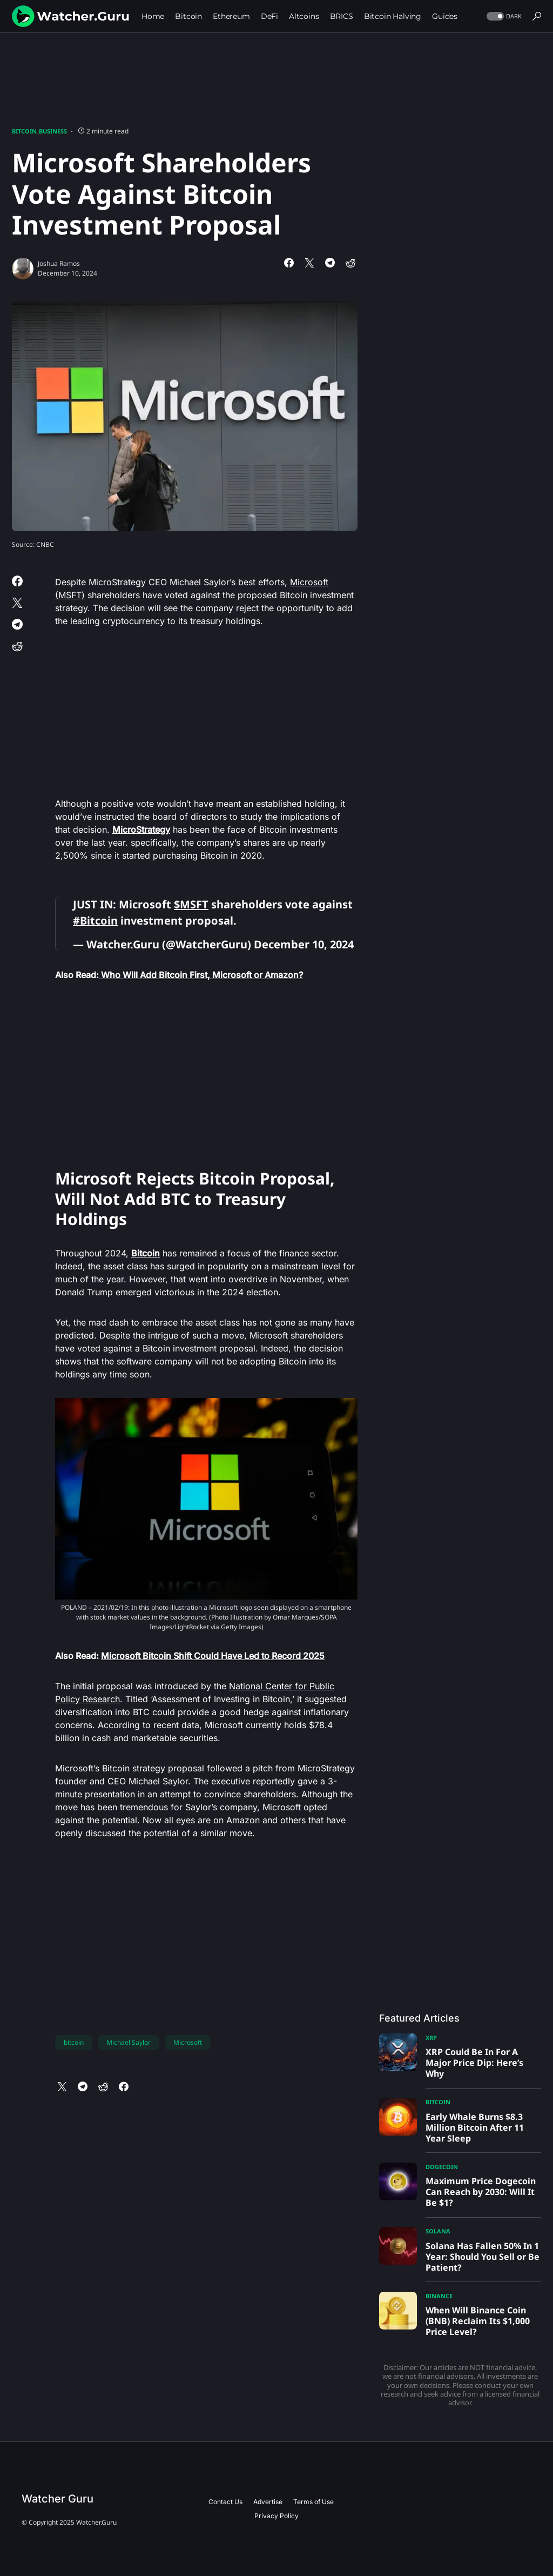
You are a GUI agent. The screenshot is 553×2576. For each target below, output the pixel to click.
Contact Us (225, 2502)
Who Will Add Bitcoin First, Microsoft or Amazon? (201, 974)
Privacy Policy (276, 2516)
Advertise (267, 2502)
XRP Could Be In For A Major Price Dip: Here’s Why (474, 2062)
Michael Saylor (128, 2042)
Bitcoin (24, 131)
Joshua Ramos (59, 263)
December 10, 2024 (304, 944)
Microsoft (187, 2042)
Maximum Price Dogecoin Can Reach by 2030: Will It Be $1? (481, 2192)
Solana (438, 2231)
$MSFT (191, 904)
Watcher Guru (57, 2498)
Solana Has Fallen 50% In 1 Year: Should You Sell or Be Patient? (482, 2256)
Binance (439, 2296)
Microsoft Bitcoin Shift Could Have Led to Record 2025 (213, 1655)
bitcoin (74, 2042)
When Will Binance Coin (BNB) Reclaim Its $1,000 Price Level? (478, 2321)
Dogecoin (442, 2167)
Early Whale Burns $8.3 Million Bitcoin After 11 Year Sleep (475, 2127)
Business (53, 131)
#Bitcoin (95, 920)
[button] (503, 16)
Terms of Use (313, 2502)
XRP (431, 2037)
